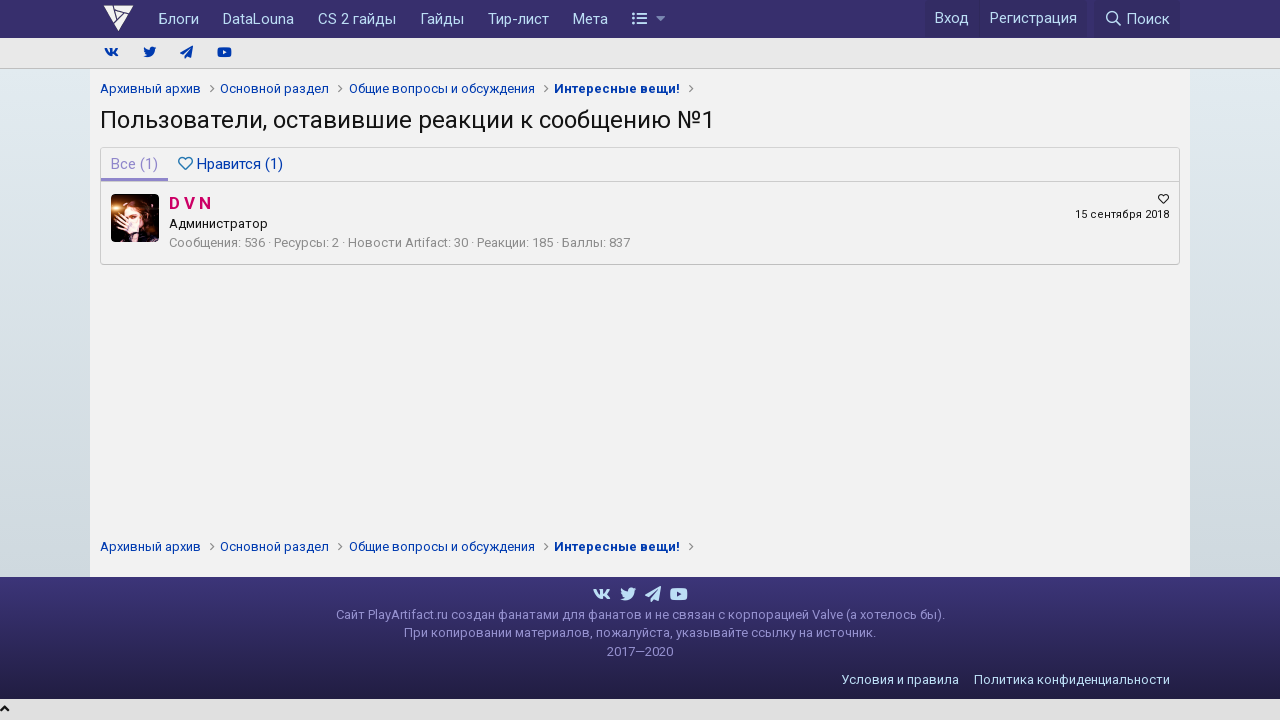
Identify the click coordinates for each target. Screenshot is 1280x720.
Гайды (442, 19)
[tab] (230, 164)
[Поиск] (1137, 19)
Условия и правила (900, 679)
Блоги (179, 19)
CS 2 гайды (357, 19)
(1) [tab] (134, 164)
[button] (648, 19)
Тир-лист (518, 19)
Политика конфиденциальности (1072, 679)
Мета (590, 19)
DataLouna (258, 19)
